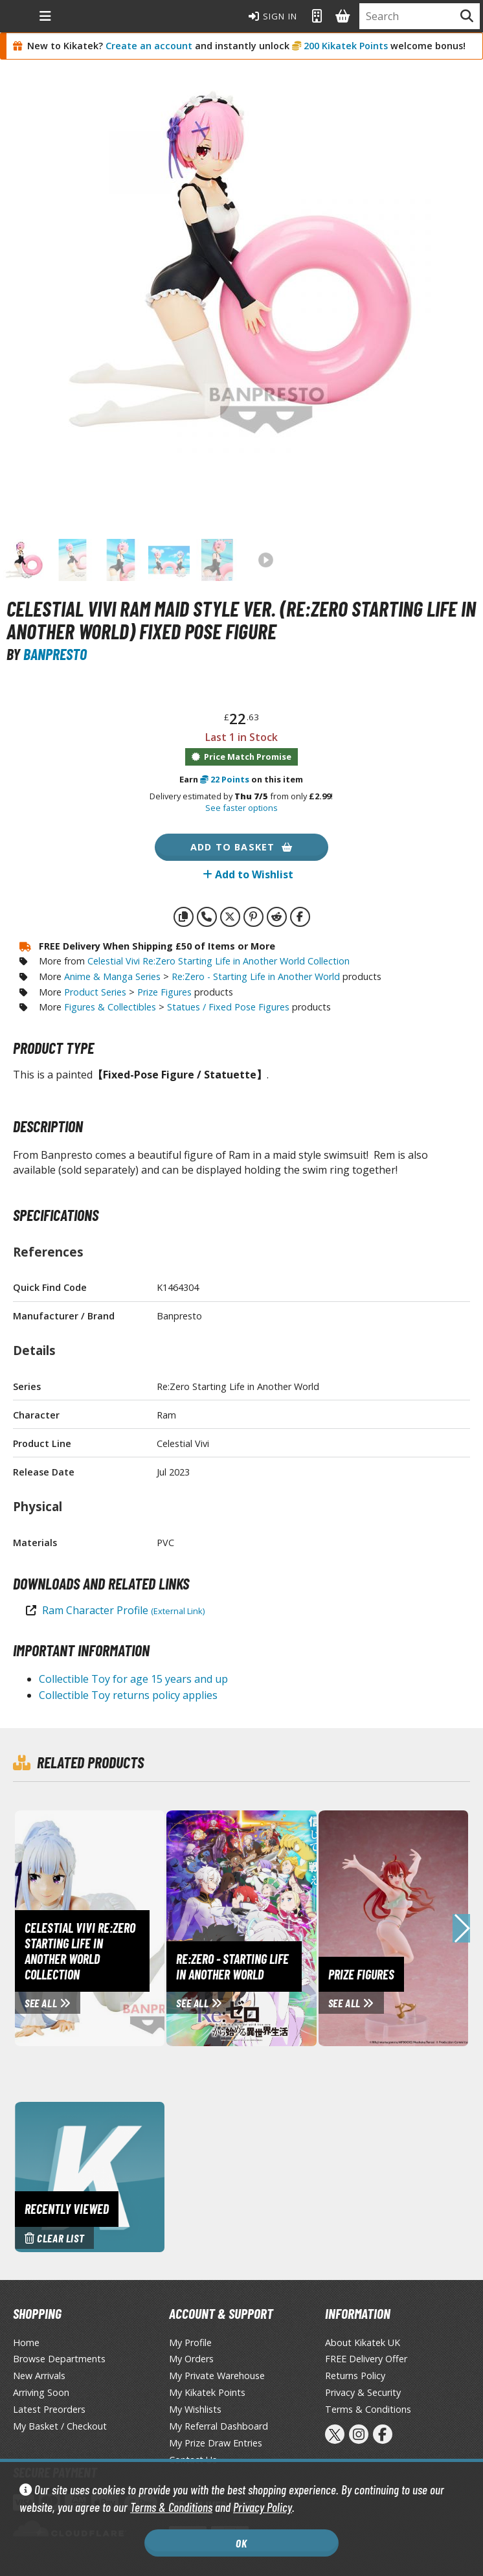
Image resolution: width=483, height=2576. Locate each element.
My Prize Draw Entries (215, 2443)
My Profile (190, 2342)
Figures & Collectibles (110, 1007)
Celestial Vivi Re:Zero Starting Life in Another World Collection (218, 961)
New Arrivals (39, 2375)
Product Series (95, 992)
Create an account (149, 46)
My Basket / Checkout (60, 2426)
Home (26, 2342)
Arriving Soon (41, 2392)
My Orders (191, 2359)
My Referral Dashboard (218, 2426)
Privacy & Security (363, 2392)
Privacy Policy (262, 2507)
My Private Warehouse (217, 2375)
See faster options (241, 808)
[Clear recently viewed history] (89, 2176)
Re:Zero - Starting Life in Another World (256, 976)
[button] (461, 1928)
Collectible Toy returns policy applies (128, 1695)
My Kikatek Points (207, 2392)
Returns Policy (355, 2375)
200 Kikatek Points (346, 46)
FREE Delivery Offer (366, 2359)
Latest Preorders (49, 2409)
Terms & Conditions (171, 2507)
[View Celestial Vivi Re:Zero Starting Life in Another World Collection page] (133, 1927)
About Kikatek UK (362, 2342)
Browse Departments (59, 2359)
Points (224, 779)
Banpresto (55, 653)
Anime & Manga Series (112, 976)
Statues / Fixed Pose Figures (228, 1007)
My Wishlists (195, 2409)
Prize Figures (164, 992)
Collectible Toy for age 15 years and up (133, 1679)
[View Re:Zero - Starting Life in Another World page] (249, 1927)
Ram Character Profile (123, 1610)
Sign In (273, 16)
